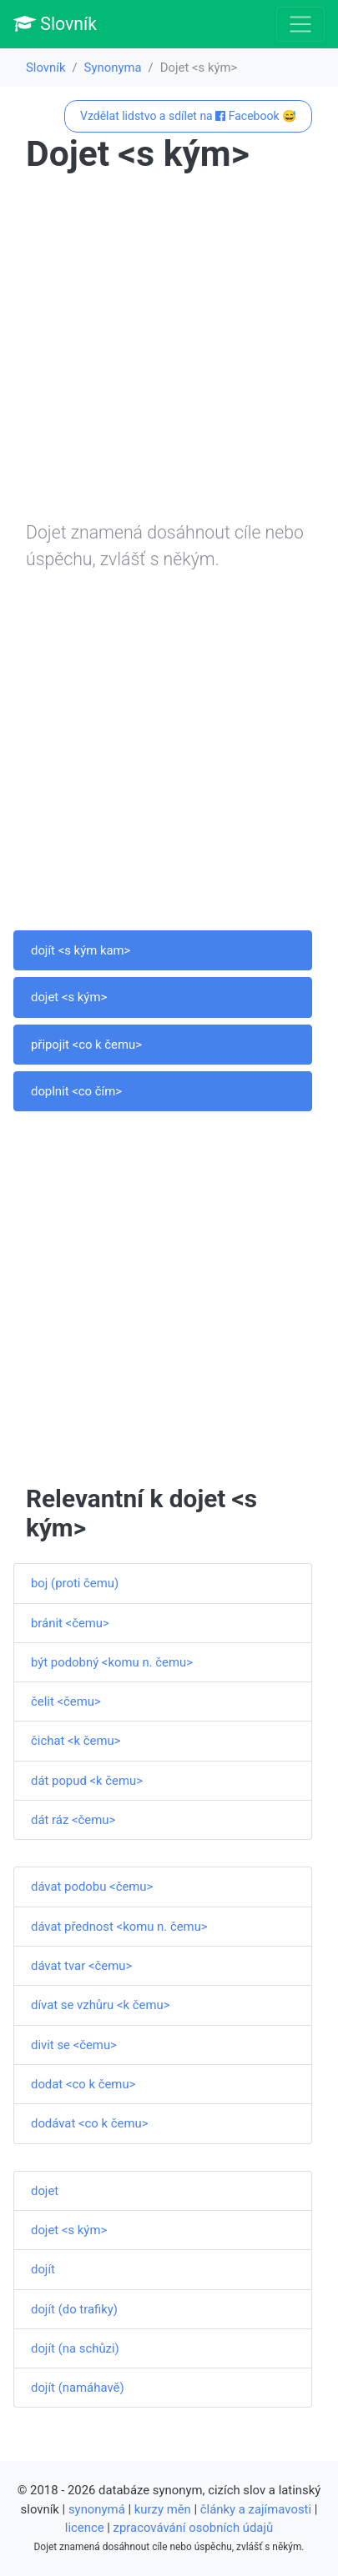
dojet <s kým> (69, 997)
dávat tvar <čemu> (81, 1965)
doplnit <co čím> (76, 1091)
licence (84, 2527)
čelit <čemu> (66, 1701)
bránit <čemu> (70, 1623)
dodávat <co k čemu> (89, 2123)
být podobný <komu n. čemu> (112, 1662)
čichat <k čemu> (76, 1740)
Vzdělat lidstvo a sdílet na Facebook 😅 (188, 116)
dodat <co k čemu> (83, 2084)
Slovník (55, 23)
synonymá (96, 2509)
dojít (43, 2269)
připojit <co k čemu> (86, 1044)
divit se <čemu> (74, 2044)
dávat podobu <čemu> (92, 1886)
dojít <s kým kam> (80, 950)
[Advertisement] (169, 350)
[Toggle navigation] (300, 24)
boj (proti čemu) (75, 1583)
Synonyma (113, 67)
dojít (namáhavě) (77, 2387)
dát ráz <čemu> (73, 1819)
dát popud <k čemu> (87, 1780)
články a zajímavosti (255, 2509)
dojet (44, 2190)
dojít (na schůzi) (75, 2348)
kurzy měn (162, 2509)
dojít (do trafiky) (74, 2309)
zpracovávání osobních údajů (194, 2527)
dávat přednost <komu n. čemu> (119, 1926)
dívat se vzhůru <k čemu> (100, 2004)
